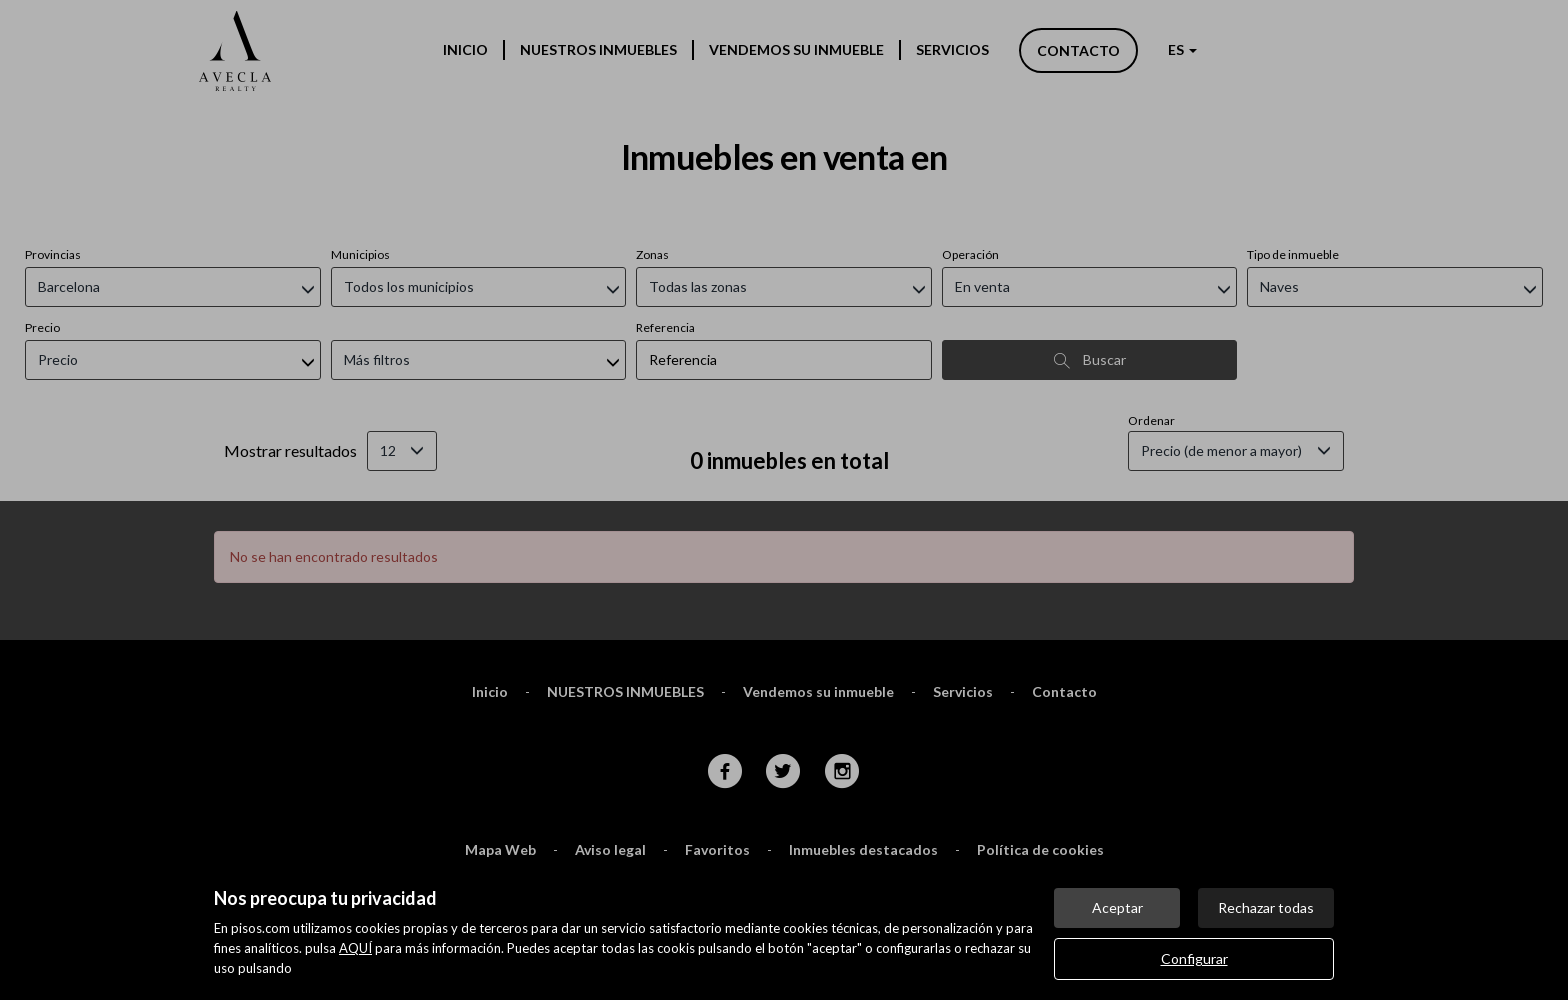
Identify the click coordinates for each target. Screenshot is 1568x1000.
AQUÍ (355, 948)
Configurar (1194, 958)
